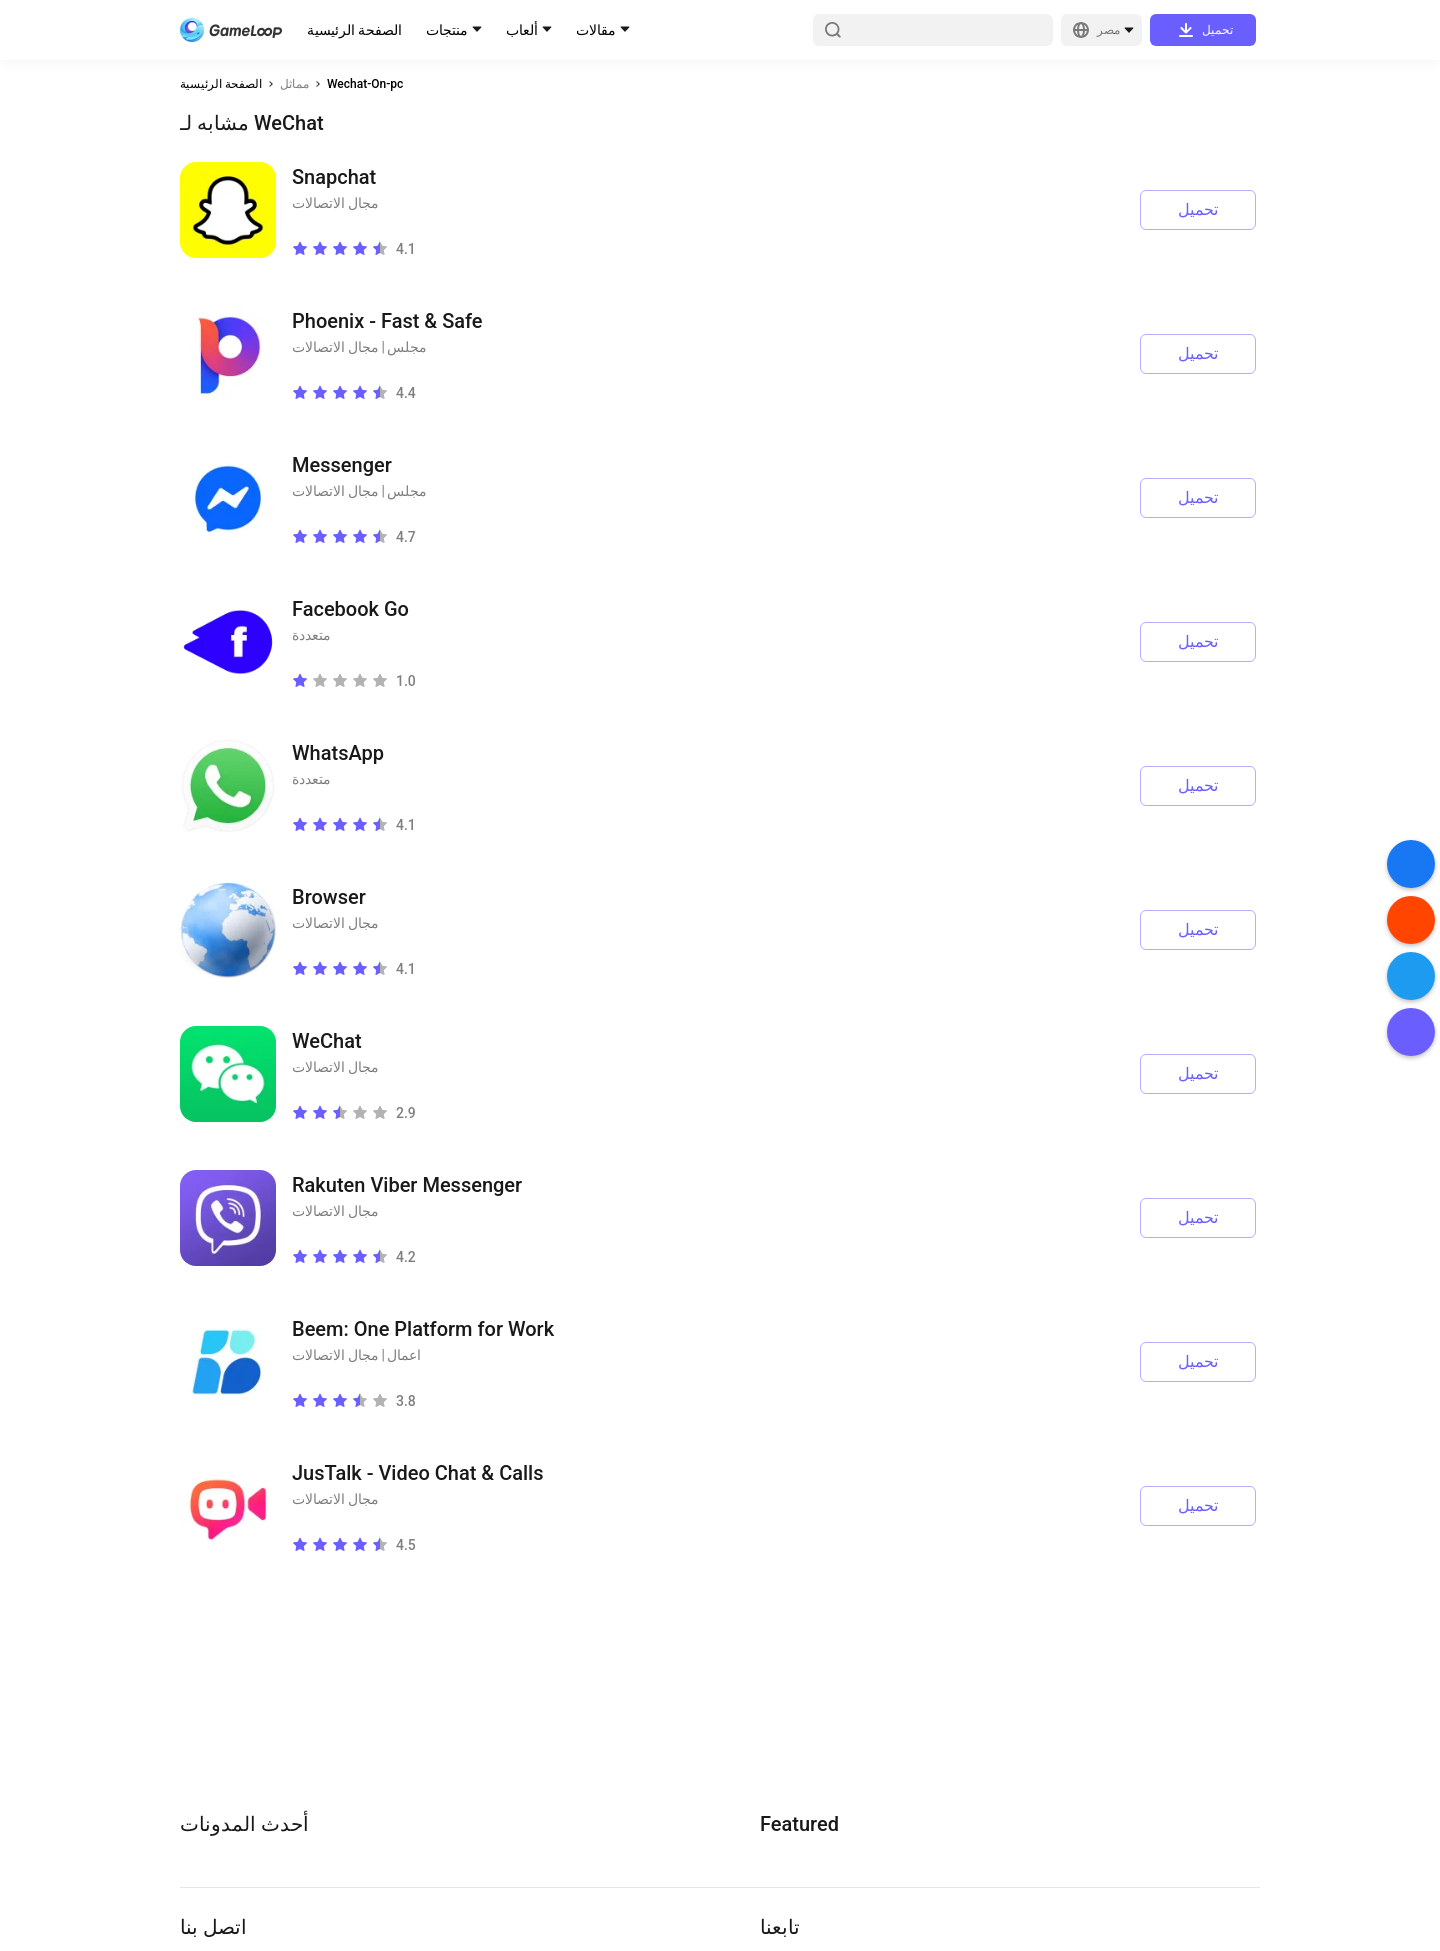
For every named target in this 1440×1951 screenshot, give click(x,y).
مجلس (407, 347)
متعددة (311, 635)
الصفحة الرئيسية (354, 30)
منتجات (447, 30)
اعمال (404, 1355)
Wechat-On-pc (365, 84)
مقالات (596, 30)
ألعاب (522, 30)
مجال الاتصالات (335, 203)
